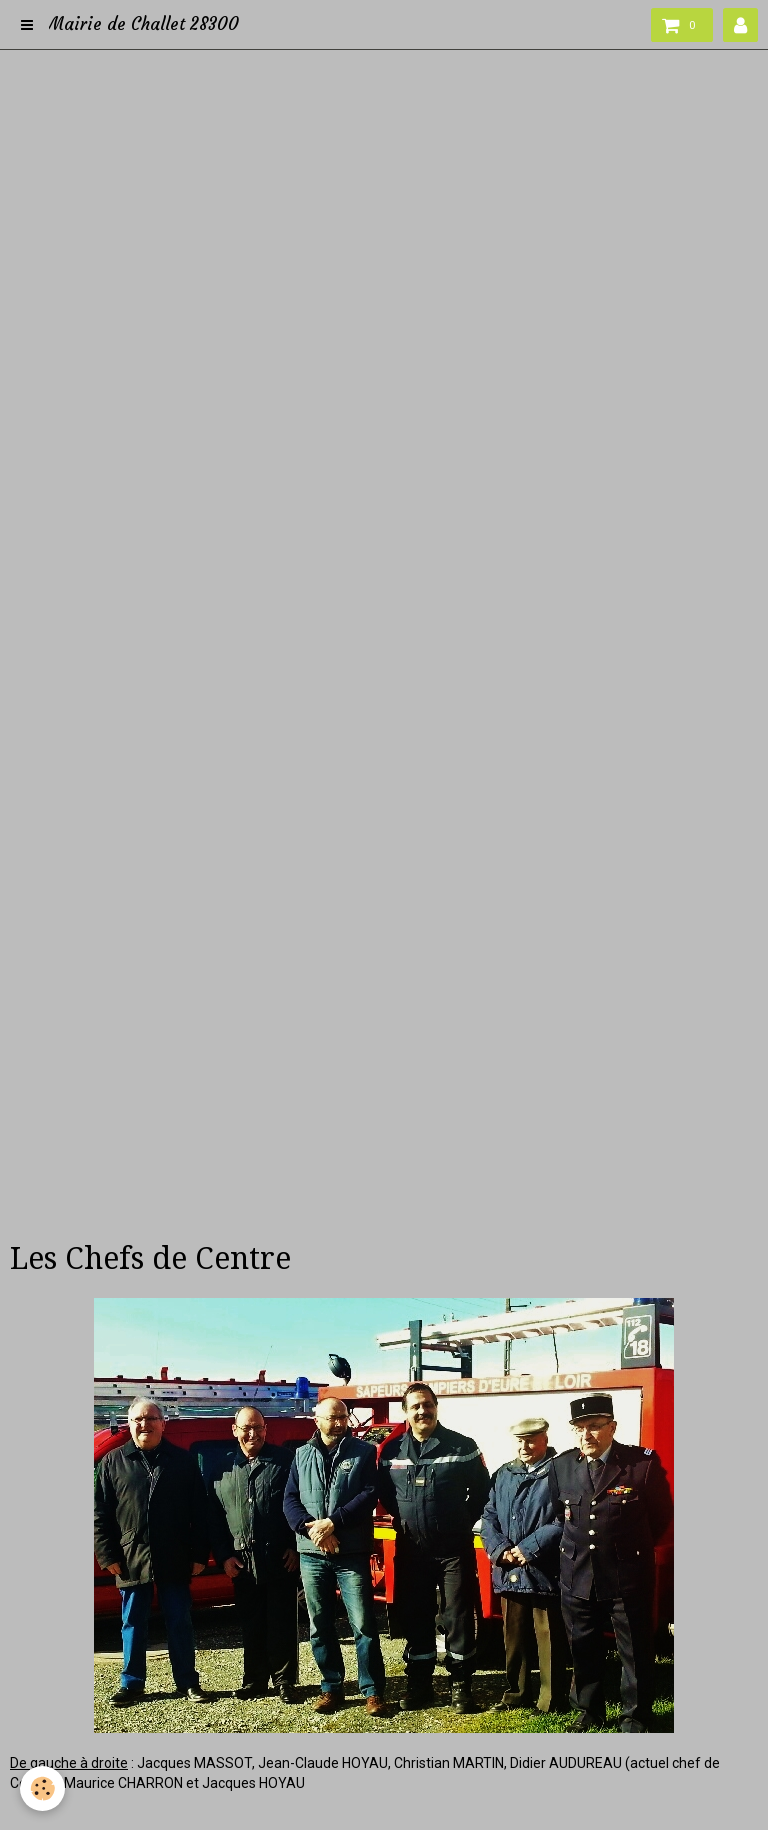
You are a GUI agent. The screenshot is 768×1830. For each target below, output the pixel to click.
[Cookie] (42, 1788)
